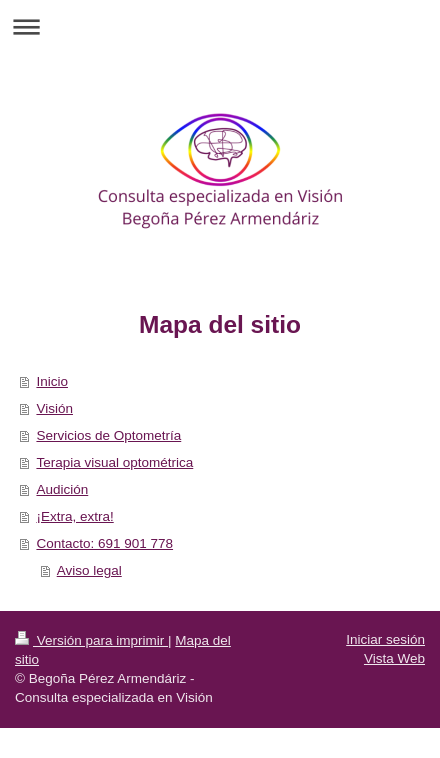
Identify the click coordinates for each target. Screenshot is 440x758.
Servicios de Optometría (108, 435)
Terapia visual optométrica (114, 462)
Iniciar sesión (385, 639)
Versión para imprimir (91, 640)
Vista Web (394, 658)
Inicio (52, 381)
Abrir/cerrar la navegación (220, 26)
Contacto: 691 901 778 (104, 543)
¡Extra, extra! (74, 516)
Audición (62, 489)
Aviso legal (89, 570)
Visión (54, 408)
